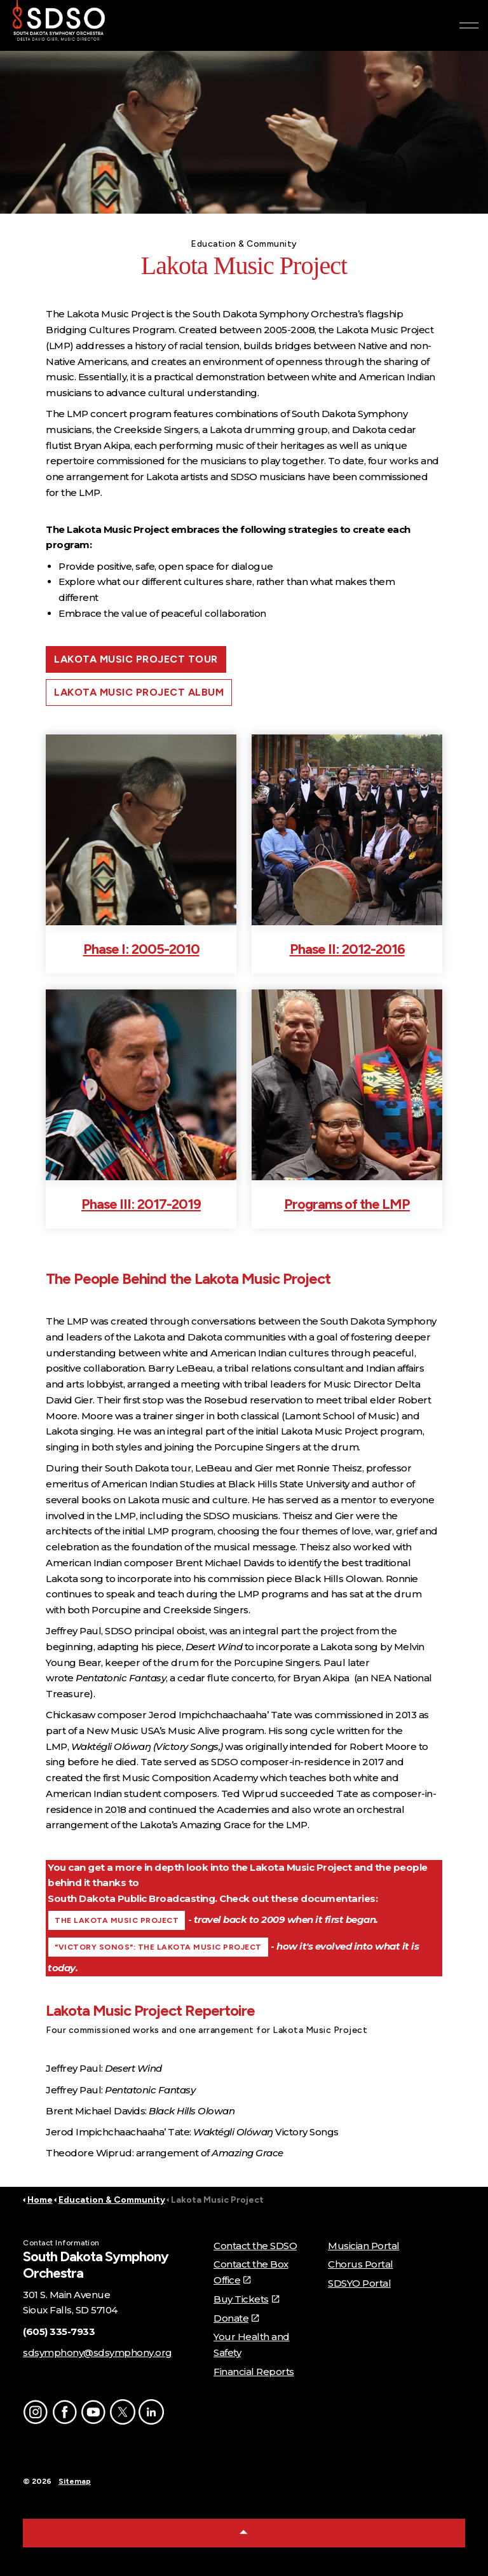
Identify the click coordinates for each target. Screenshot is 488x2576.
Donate (236, 2318)
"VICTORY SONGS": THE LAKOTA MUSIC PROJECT (158, 1947)
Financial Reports (254, 2372)
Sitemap (74, 2481)
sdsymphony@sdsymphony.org (97, 2352)
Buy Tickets (246, 2299)
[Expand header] (469, 25)
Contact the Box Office (251, 2272)
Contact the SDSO (255, 2246)
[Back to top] (244, 2533)
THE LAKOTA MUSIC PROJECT (117, 1920)
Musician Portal (364, 2246)
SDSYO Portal (359, 2283)
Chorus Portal (360, 2264)
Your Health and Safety (252, 2345)
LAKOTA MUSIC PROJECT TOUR (136, 659)
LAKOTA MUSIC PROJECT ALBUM (139, 692)
